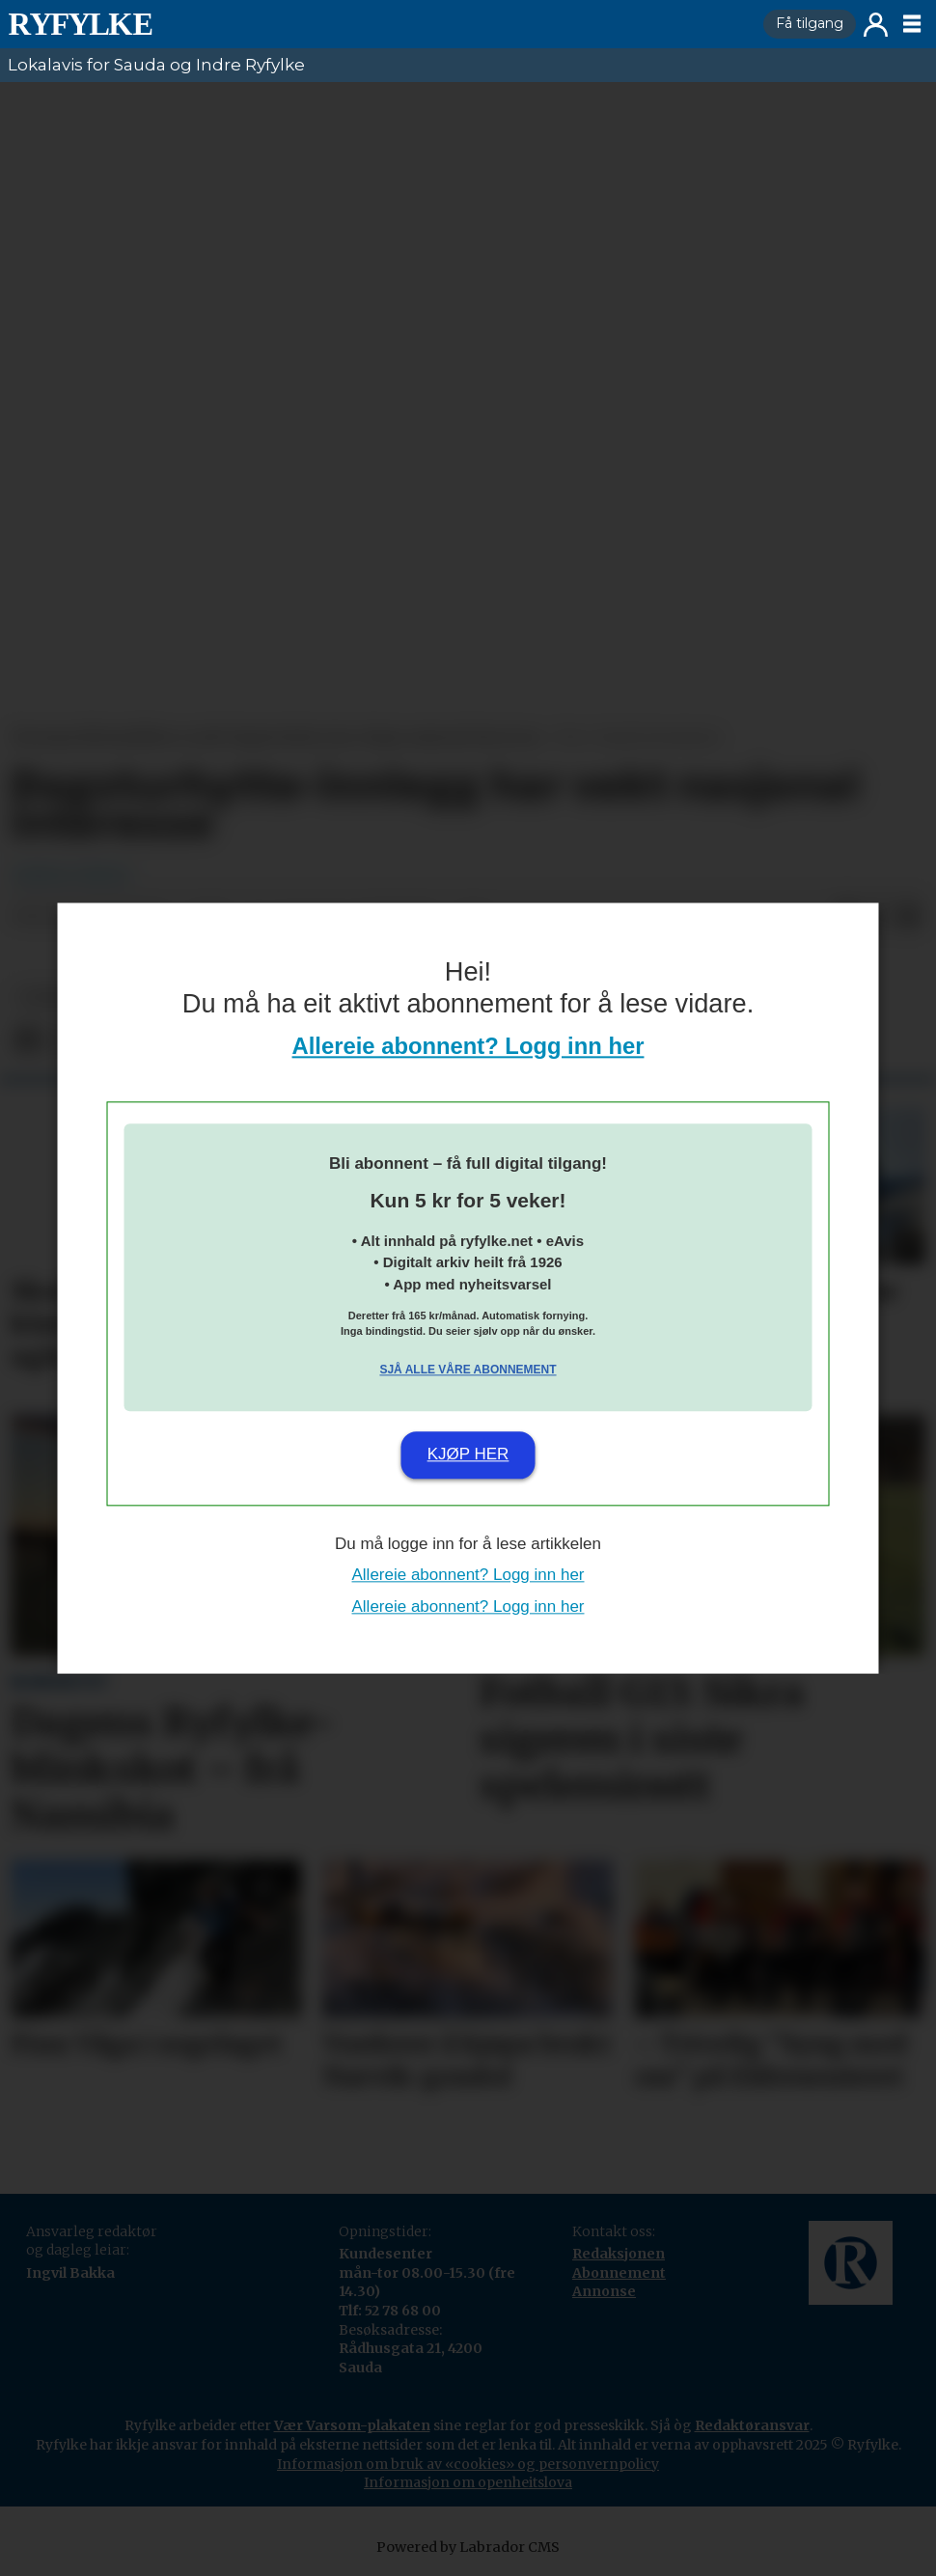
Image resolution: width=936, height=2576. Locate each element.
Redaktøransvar (752, 2425)
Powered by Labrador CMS (468, 2547)
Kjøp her (468, 1455)
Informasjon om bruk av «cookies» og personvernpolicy (468, 2464)
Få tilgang (809, 23)
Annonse (604, 2291)
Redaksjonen (618, 2253)
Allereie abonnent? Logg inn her (468, 1046)
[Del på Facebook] (26, 1041)
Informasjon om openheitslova (468, 2482)
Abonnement (619, 2273)
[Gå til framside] (80, 24)
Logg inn (876, 25)
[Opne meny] (911, 24)
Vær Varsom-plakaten (352, 2425)
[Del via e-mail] (909, 916)
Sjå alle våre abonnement (467, 1370)
